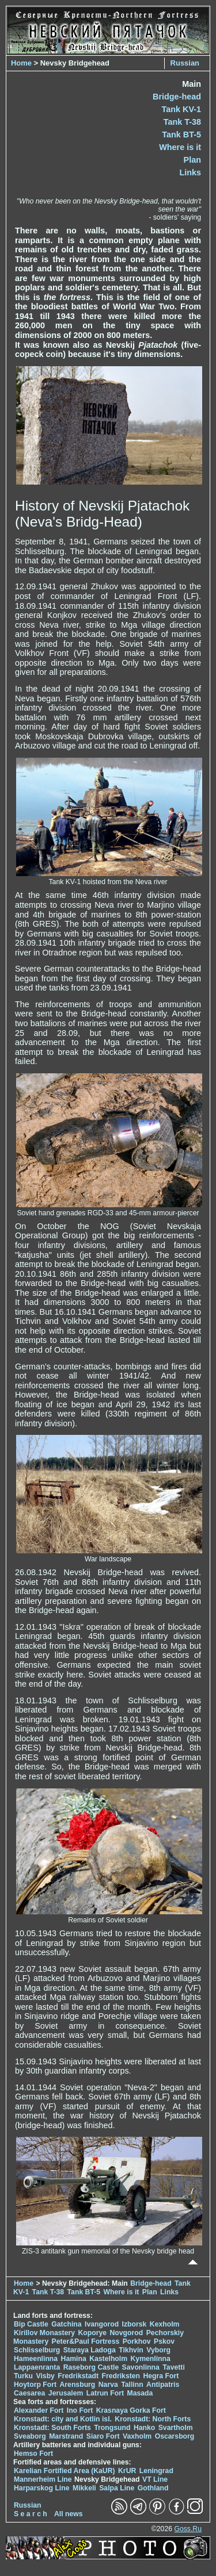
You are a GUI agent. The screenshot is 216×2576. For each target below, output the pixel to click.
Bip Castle (31, 2324)
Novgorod (126, 2333)
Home (21, 63)
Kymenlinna (150, 2359)
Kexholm (165, 2324)
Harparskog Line (42, 2488)
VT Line (155, 2479)
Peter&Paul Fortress (86, 2341)
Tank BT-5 (181, 134)
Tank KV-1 (181, 109)
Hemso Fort (33, 2454)
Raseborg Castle (91, 2367)
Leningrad (156, 2471)
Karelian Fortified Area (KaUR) (64, 2471)
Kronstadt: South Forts (52, 2428)
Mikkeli (84, 2488)
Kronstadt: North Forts (153, 2419)
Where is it (180, 147)
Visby (45, 2376)
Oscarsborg (175, 2436)
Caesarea (29, 2393)
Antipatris (162, 2385)
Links (190, 172)
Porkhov (137, 2341)
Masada (140, 2393)
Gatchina (66, 2324)
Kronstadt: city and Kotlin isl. (63, 2419)
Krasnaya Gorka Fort (131, 2410)
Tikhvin (131, 2350)
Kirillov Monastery (44, 2333)
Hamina (73, 2359)
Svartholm (175, 2428)
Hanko (144, 2428)
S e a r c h (30, 2514)
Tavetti (173, 2367)
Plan (192, 159)
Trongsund (112, 2428)
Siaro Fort (103, 2436)
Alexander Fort (38, 2410)
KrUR (127, 2471)
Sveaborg (30, 2436)
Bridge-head (177, 96)
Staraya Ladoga (89, 2350)
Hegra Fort (161, 2376)
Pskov (164, 2341)
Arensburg (77, 2385)
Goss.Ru (188, 2529)
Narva (108, 2385)
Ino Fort (80, 2410)
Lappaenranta (37, 2367)
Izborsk (134, 2324)
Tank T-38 (182, 121)
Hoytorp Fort (35, 2385)
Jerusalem (66, 2393)
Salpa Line (116, 2488)
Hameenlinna (36, 2359)
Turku (23, 2376)
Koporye (92, 2333)
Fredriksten (120, 2376)
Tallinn (132, 2385)
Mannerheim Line (43, 2479)
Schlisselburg (37, 2350)
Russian (184, 63)
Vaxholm (137, 2436)
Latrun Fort (105, 2393)
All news (68, 2514)
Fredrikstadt (78, 2376)
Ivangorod (102, 2324)
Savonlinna (141, 2367)
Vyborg (158, 2350)
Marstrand (66, 2436)
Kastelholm (108, 2359)
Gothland (153, 2488)
